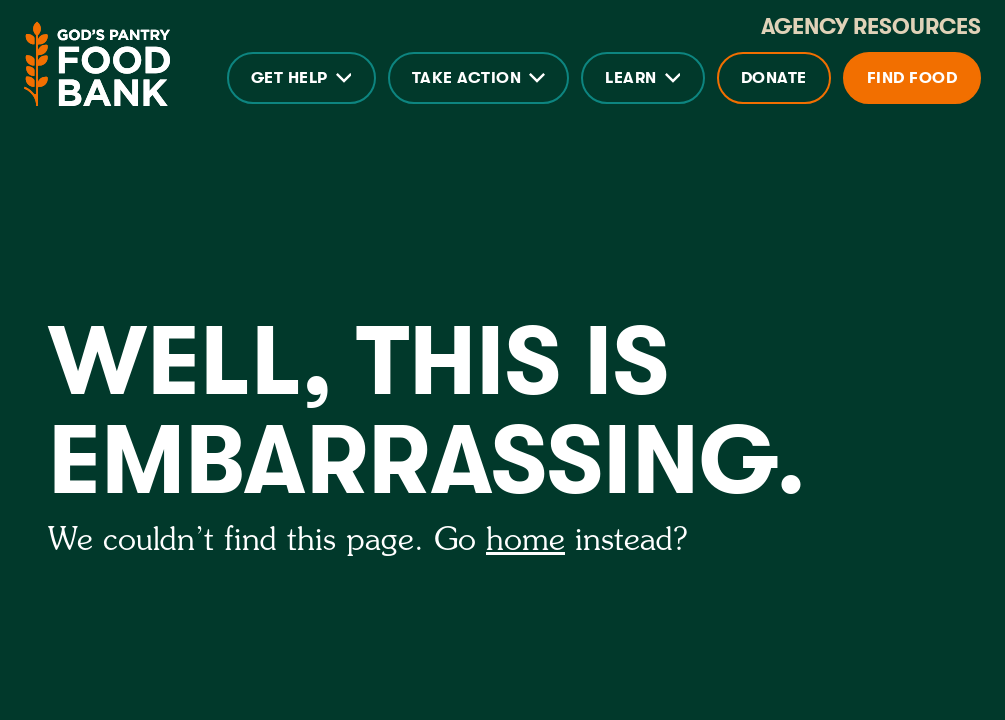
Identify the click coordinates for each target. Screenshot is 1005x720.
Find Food (912, 78)
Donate (774, 78)
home (525, 541)
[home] (97, 63)
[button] (301, 78)
